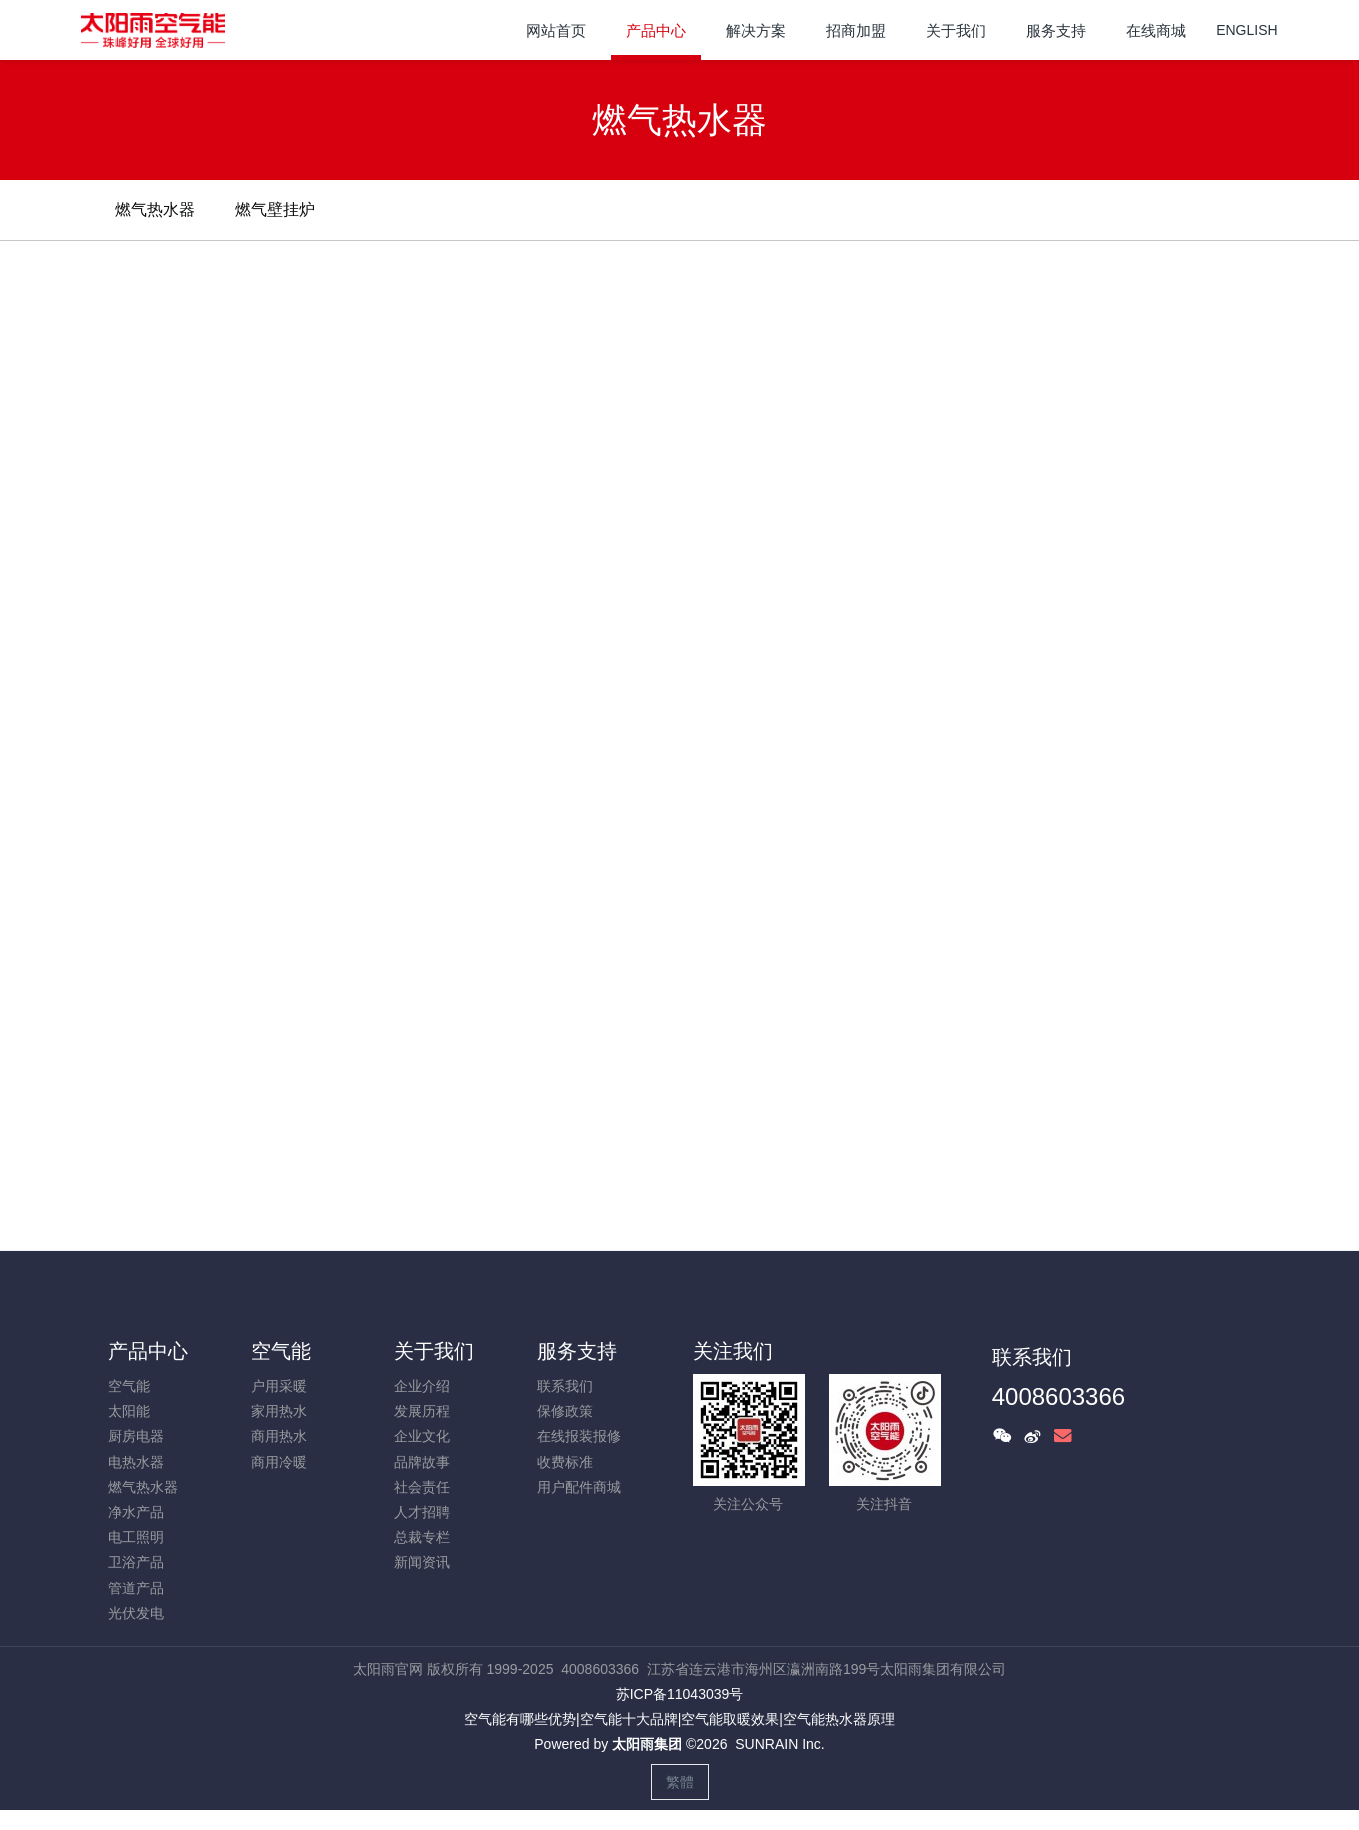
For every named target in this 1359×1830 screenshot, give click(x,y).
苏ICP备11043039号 (680, 1694)
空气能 (129, 1386)
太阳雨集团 (647, 1744)
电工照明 (136, 1537)
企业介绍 (422, 1386)
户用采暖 (279, 1386)
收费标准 (565, 1462)
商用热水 (279, 1436)
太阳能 (129, 1411)
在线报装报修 (579, 1436)
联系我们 (565, 1386)
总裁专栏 (422, 1537)
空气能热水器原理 (839, 1719)
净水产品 (136, 1512)
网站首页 (556, 30)
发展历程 (422, 1411)
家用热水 (279, 1411)
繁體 (680, 1782)
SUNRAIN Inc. (779, 1744)
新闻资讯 (422, 1562)
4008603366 (1058, 1396)
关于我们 (434, 1351)
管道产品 (136, 1588)
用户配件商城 (579, 1487)
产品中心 (148, 1351)
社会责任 (422, 1487)
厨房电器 (136, 1436)
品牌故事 (422, 1462)
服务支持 (577, 1351)
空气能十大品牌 (629, 1719)
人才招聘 (422, 1512)
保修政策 (565, 1411)
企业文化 (422, 1436)
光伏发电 (136, 1613)
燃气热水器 (155, 209)
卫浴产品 (136, 1562)
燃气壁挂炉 (275, 209)
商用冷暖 (279, 1462)
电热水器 (136, 1462)
